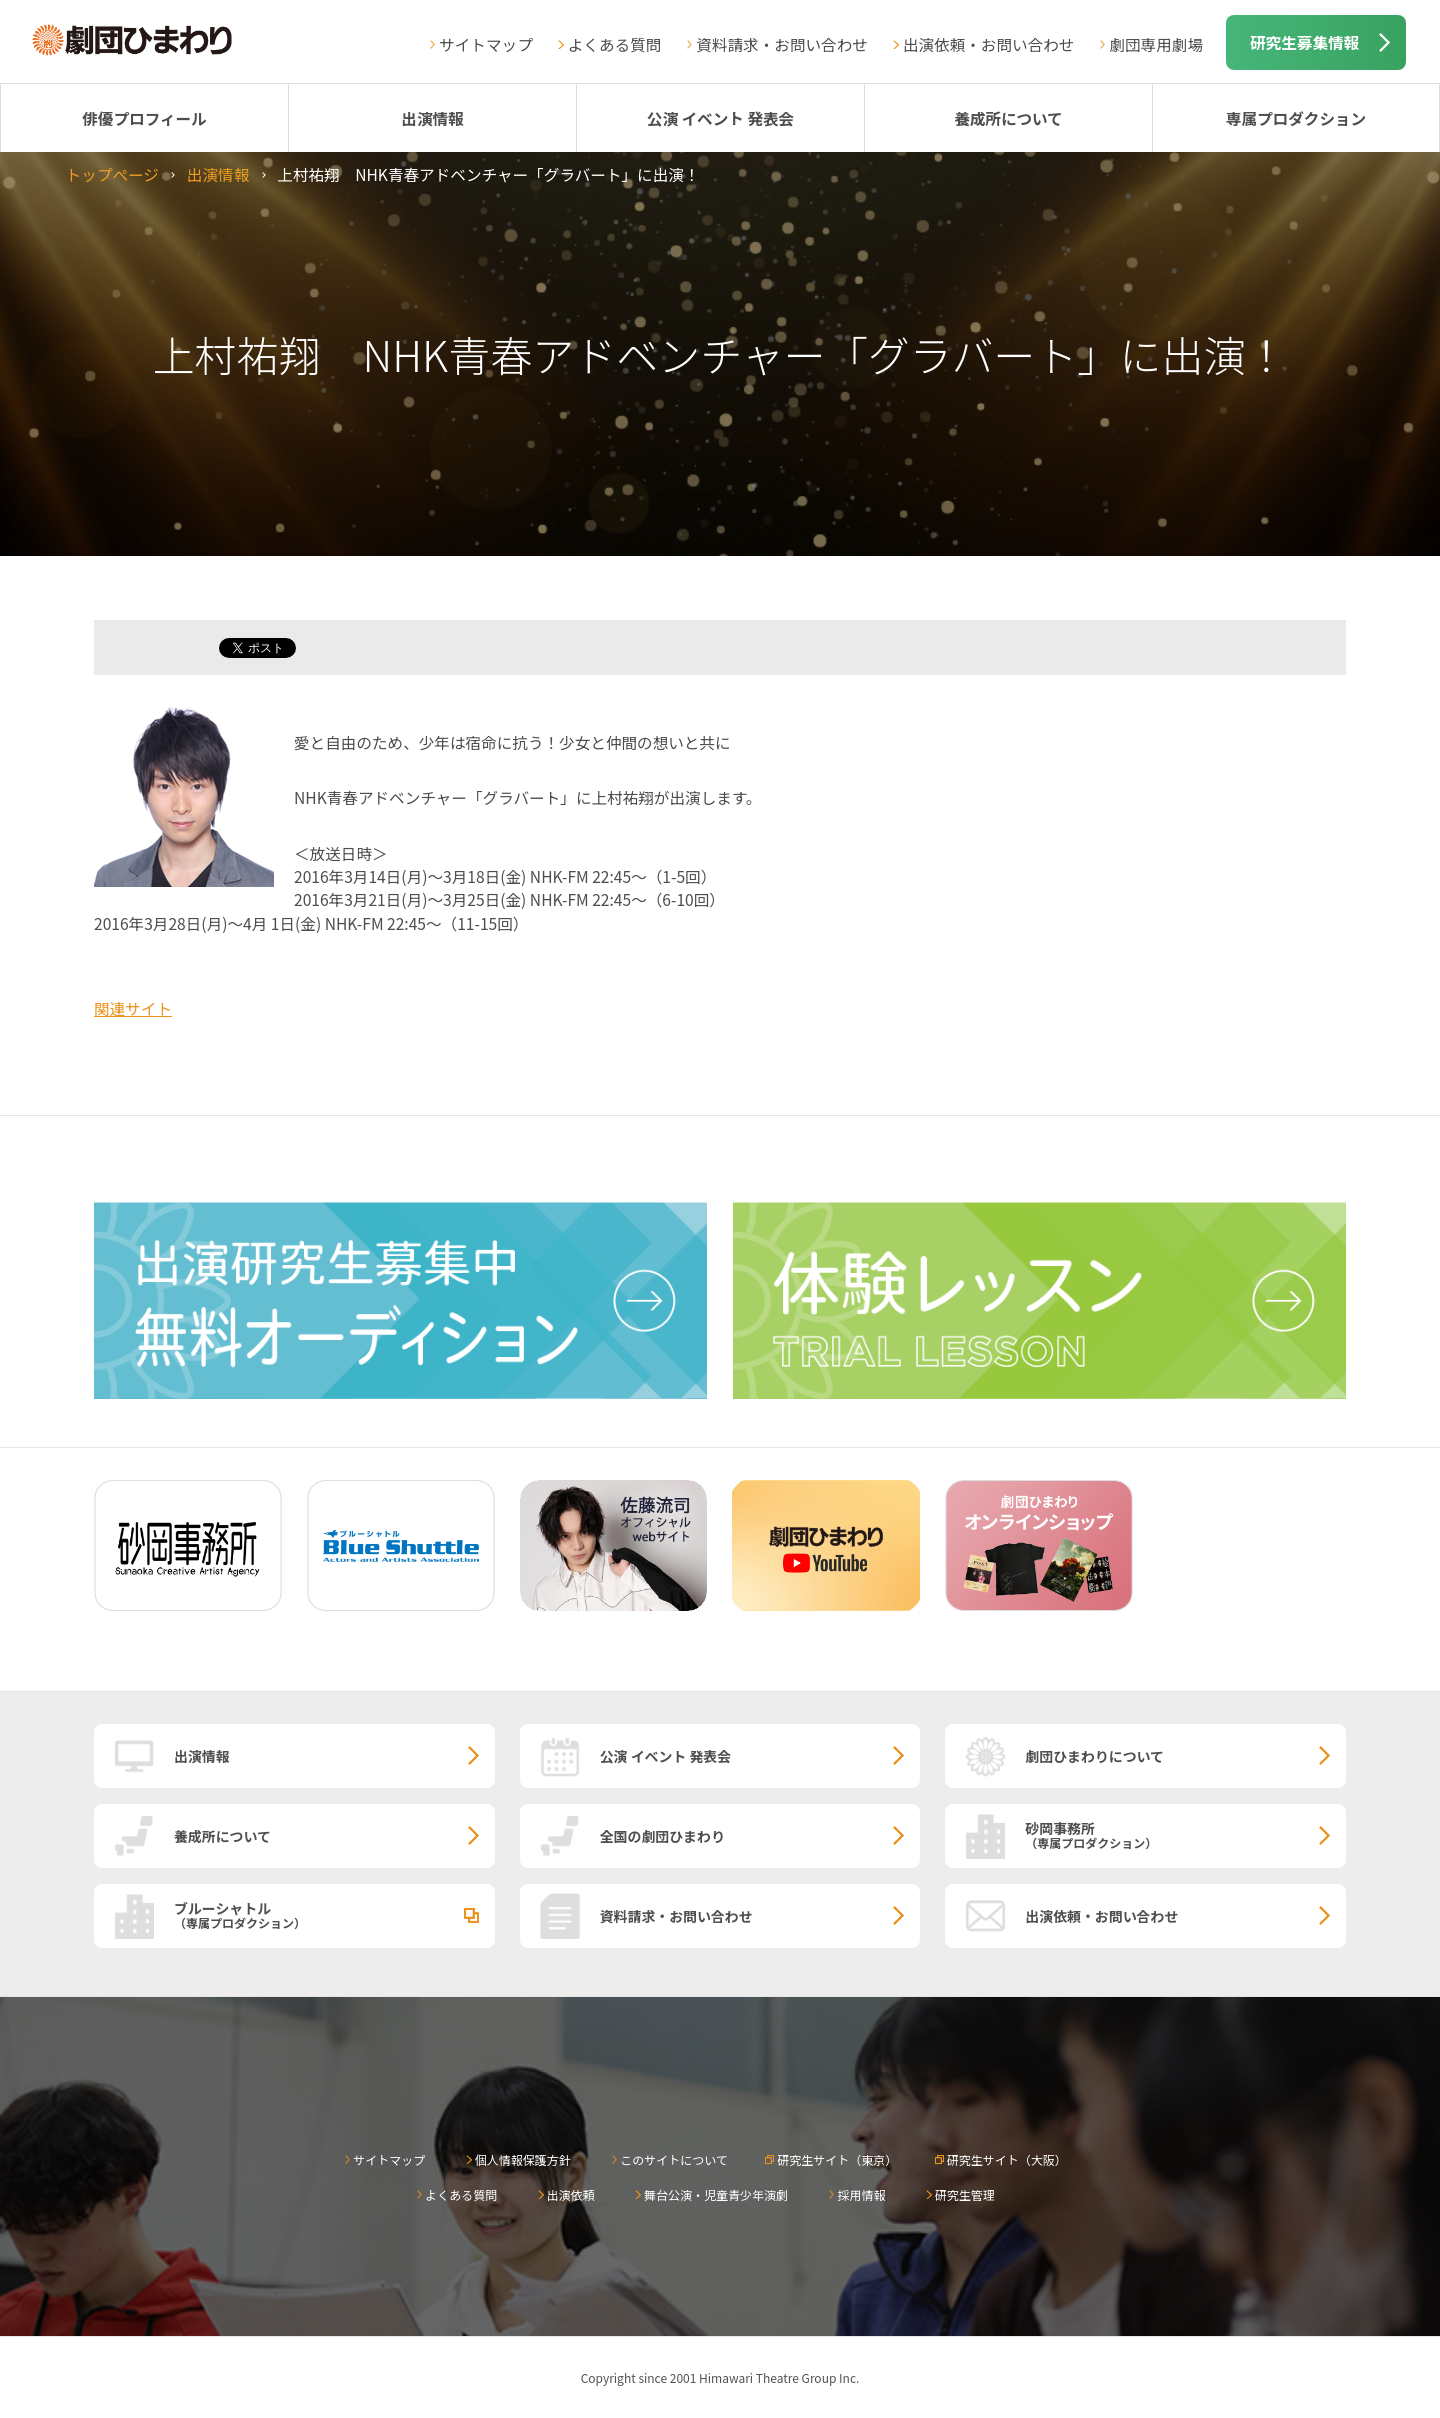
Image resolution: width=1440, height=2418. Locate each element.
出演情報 (432, 118)
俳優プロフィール (144, 118)
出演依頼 (571, 2194)
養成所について (1008, 118)
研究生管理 (965, 2194)
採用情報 (861, 2194)
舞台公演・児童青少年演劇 (716, 2194)
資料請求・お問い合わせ (782, 44)
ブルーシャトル (334, 1914)
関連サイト (133, 1008)
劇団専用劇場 (1156, 44)
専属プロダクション (1296, 118)
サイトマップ (486, 44)
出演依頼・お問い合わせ (989, 44)
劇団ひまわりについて (1094, 1756)
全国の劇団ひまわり (662, 1836)
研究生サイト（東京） (837, 2159)
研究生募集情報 (1304, 42)
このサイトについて (674, 2159)
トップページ (112, 174)
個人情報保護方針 (523, 2159)
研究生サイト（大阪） (1007, 2159)
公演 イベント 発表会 (720, 118)
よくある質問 (615, 44)
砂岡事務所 (1185, 1834)
